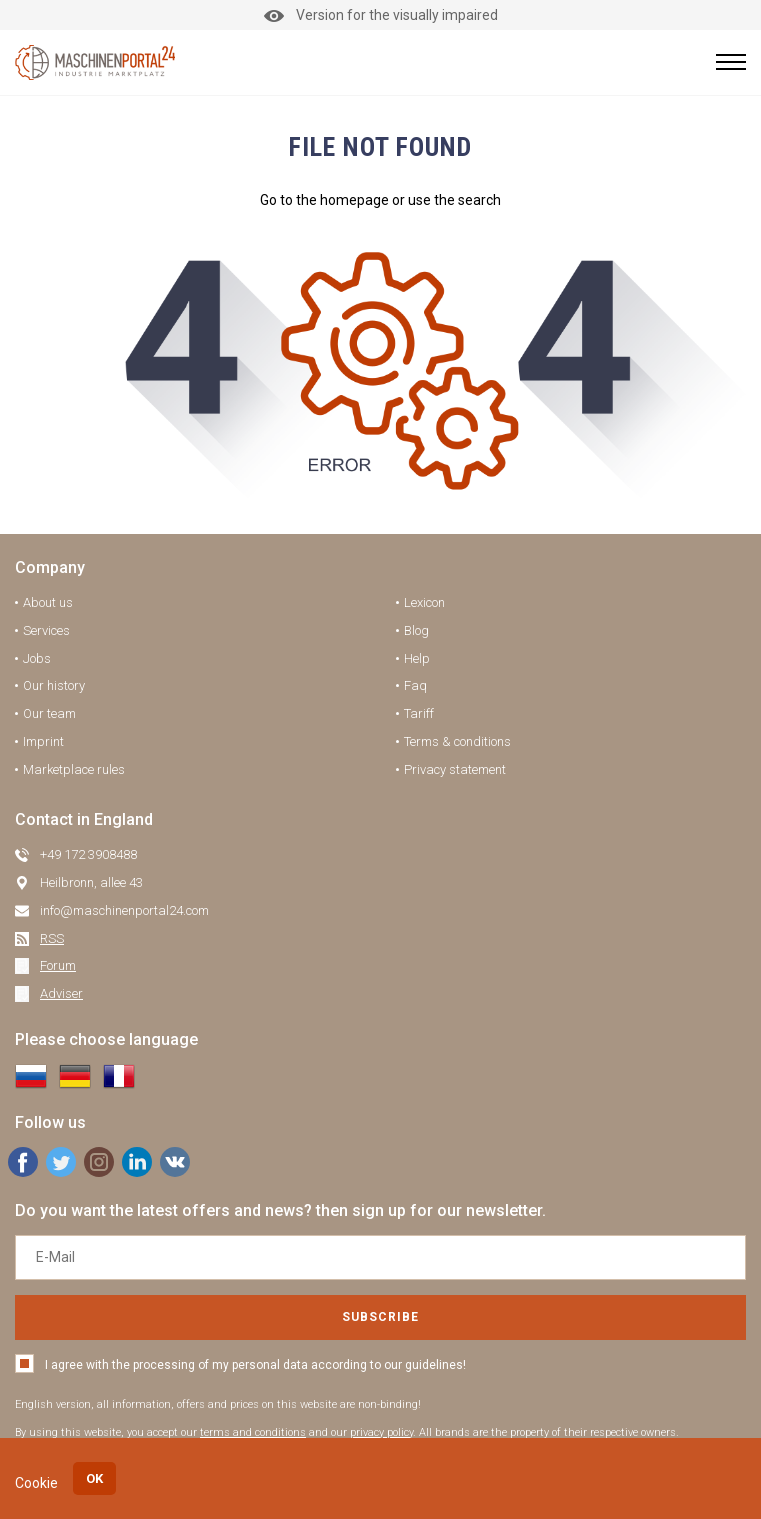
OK (94, 1478)
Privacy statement (455, 769)
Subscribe (380, 1317)
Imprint (43, 741)
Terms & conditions (457, 741)
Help (417, 658)
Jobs (37, 658)
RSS (52, 938)
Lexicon (424, 602)
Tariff (419, 713)
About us (48, 602)
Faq (415, 685)
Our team (49, 713)
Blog (416, 630)
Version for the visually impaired (381, 15)
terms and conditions (253, 1432)
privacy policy (381, 1432)
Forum (58, 965)
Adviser (61, 993)
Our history (54, 685)
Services (46, 630)
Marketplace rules (74, 769)
